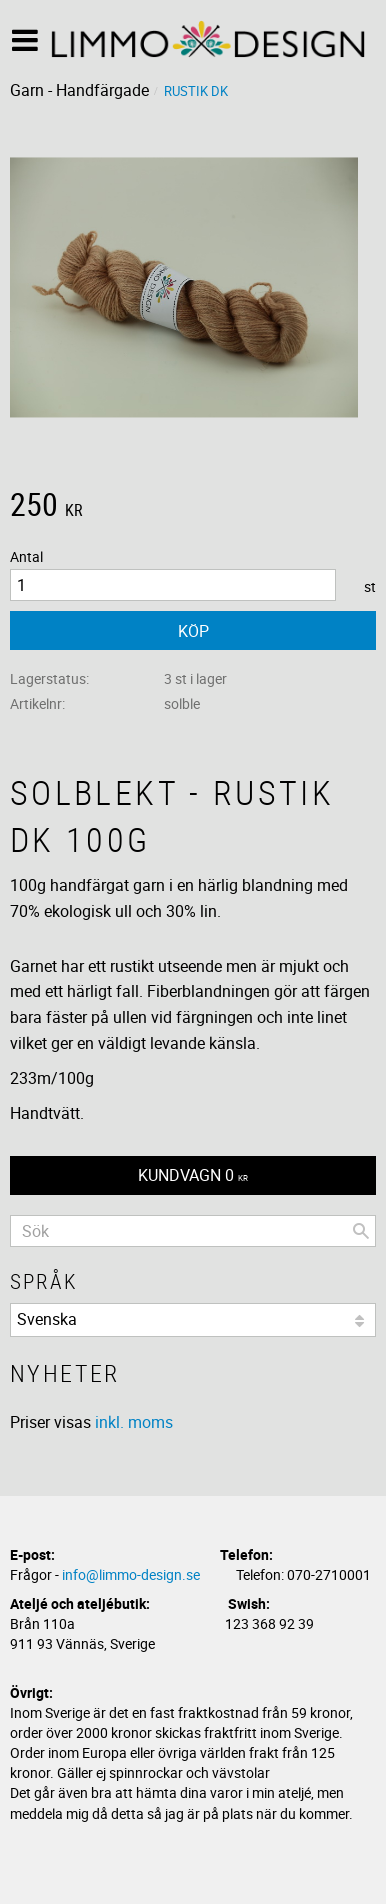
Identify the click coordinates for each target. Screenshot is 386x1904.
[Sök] (361, 1231)
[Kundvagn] (193, 1175)
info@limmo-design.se (131, 1574)
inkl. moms (134, 1422)
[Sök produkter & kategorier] (193, 1231)
